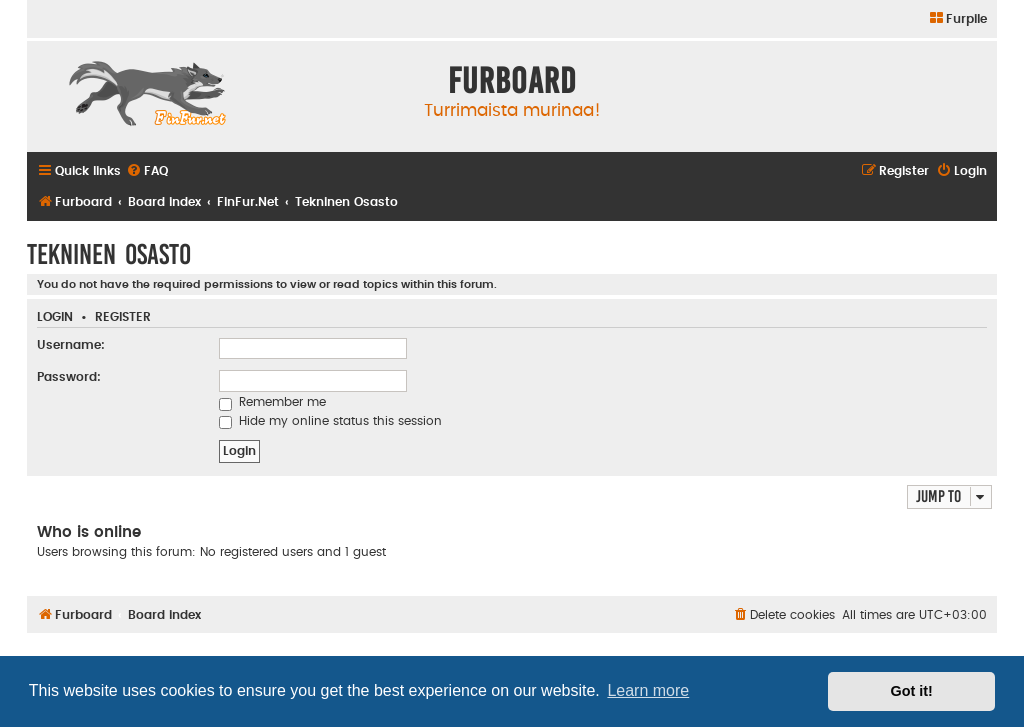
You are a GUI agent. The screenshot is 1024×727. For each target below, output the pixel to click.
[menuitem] (957, 19)
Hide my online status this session (330, 421)
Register (123, 317)
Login (55, 317)
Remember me (272, 402)
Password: (69, 377)
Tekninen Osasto (109, 254)
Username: (71, 345)
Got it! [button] (912, 691)
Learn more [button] (648, 690)
